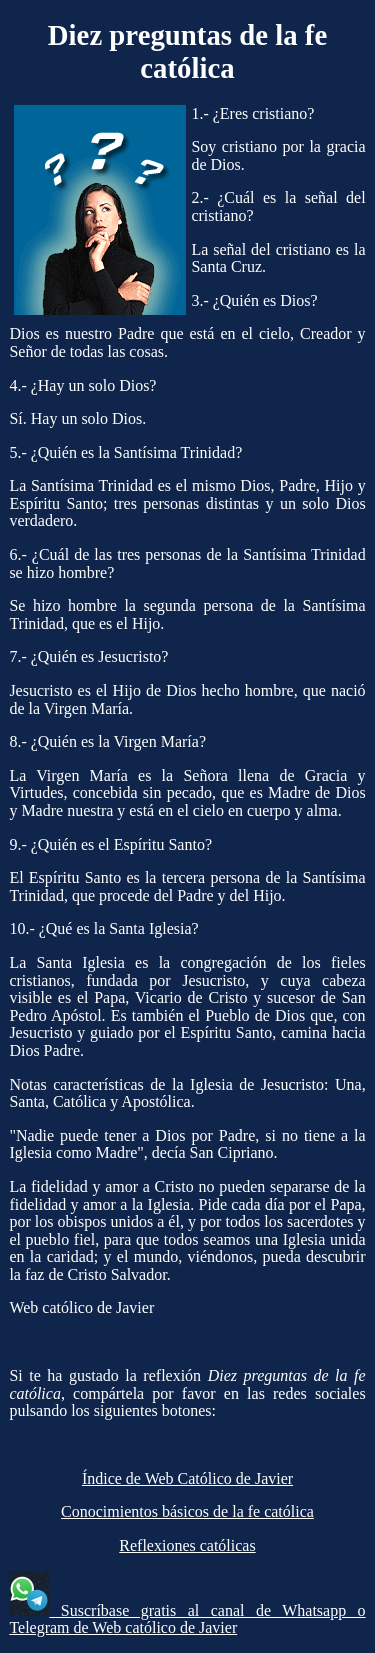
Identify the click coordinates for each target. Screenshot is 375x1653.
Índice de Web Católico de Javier (187, 1478)
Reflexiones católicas (187, 1545)
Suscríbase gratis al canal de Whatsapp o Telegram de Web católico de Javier (187, 1619)
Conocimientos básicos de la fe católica (187, 1511)
